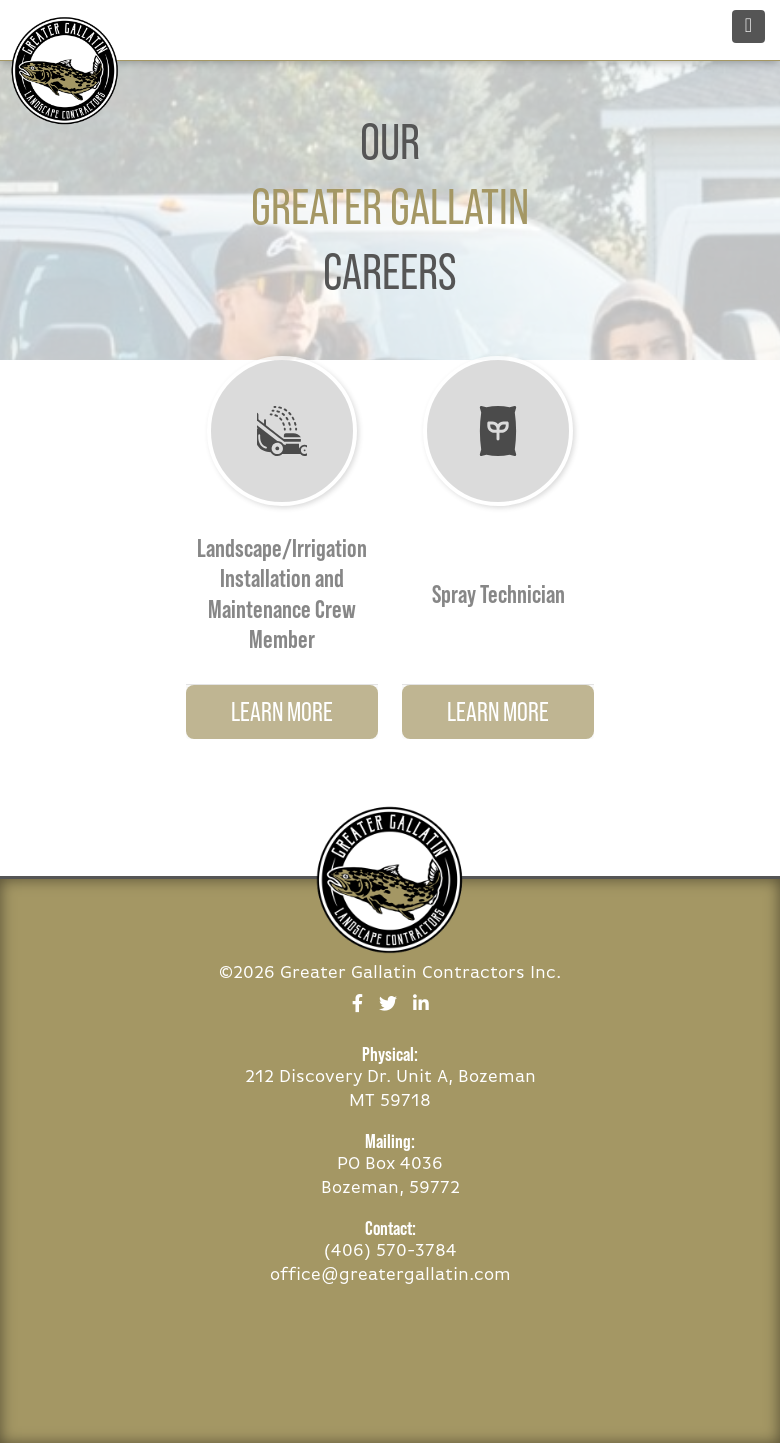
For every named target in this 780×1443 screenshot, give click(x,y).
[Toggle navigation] (748, 26)
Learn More (282, 711)
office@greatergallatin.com (390, 1275)
